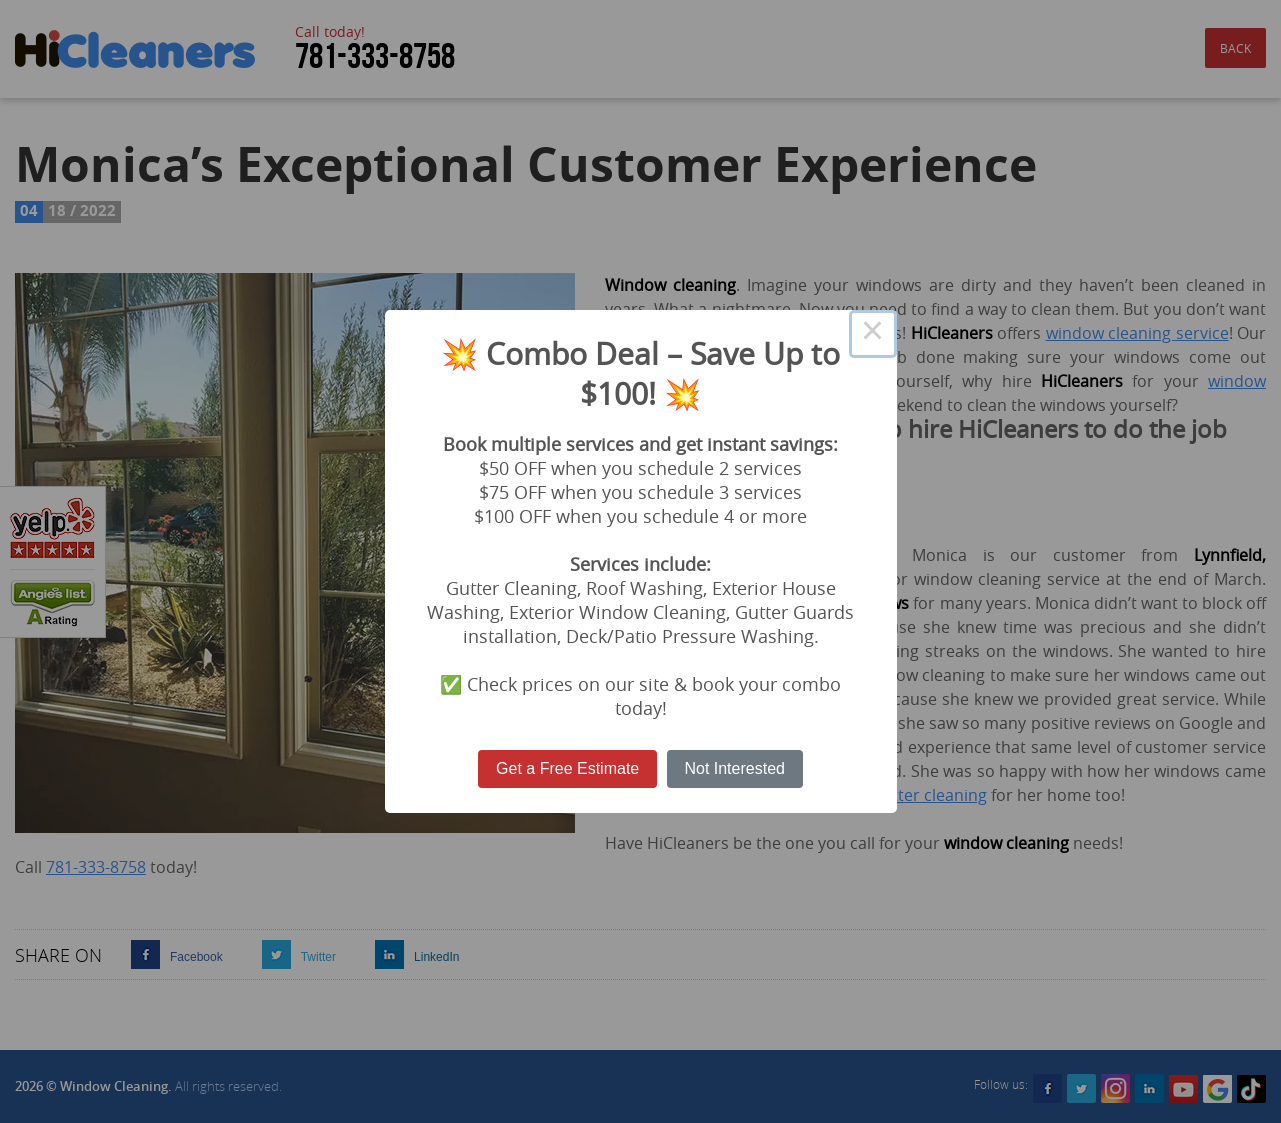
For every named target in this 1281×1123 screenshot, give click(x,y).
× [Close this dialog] (873, 334)
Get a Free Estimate (567, 768)
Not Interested (734, 768)
